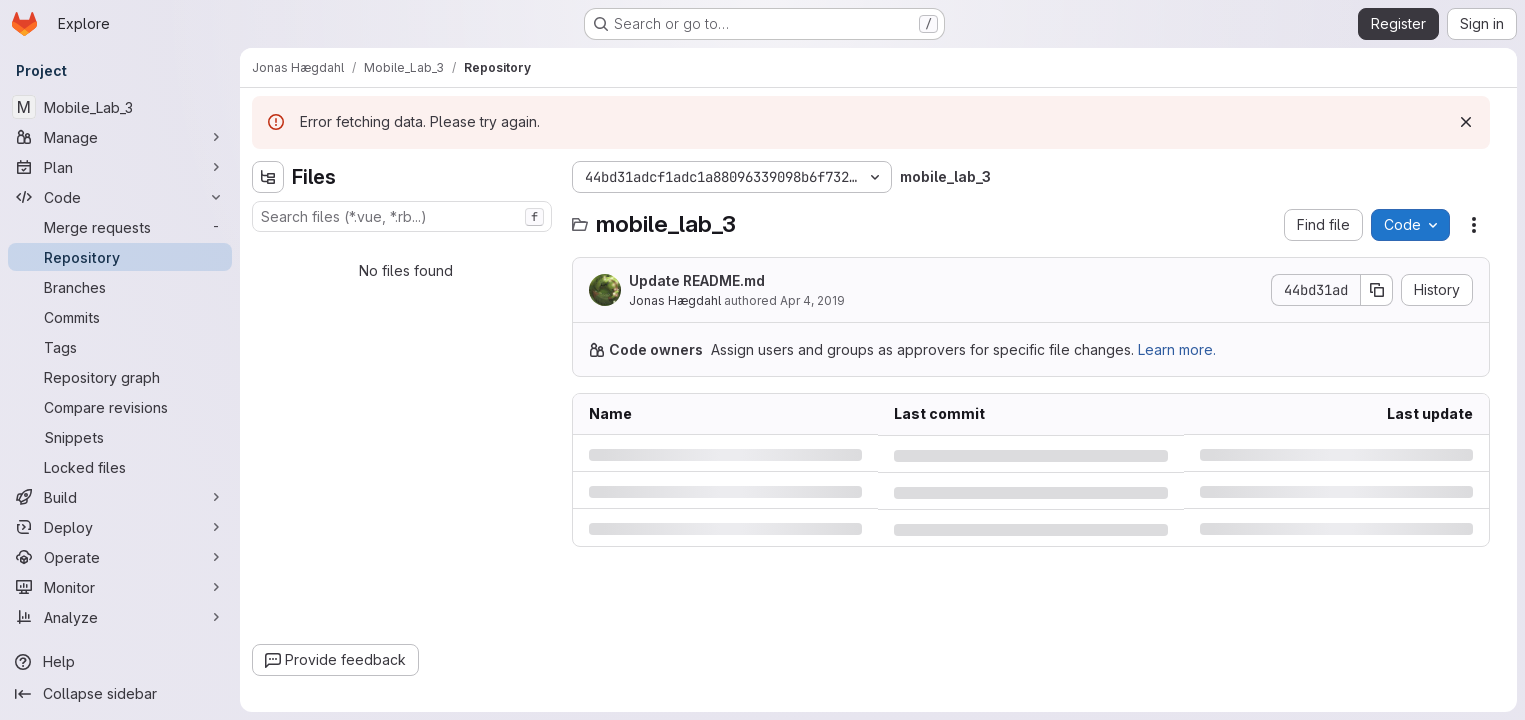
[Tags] (120, 347)
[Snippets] (120, 437)
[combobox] (402, 216)
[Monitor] (120, 587)
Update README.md (697, 280)
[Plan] (120, 167)
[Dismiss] (1466, 122)
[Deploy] (120, 527)
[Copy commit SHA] (1377, 290)
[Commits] (120, 317)
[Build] (120, 497)
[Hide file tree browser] (268, 177)
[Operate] (120, 557)
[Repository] (120, 257)
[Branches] (120, 287)
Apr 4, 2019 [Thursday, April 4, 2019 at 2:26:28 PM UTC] (812, 300)
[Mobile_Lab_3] (120, 107)
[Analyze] (120, 617)
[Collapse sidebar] (120, 694)
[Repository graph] (120, 377)
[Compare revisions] (120, 407)
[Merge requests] (120, 227)
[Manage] (120, 137)
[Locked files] (120, 467)
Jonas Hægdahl (675, 300)
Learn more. (1177, 349)
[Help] (120, 662)
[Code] (120, 197)
